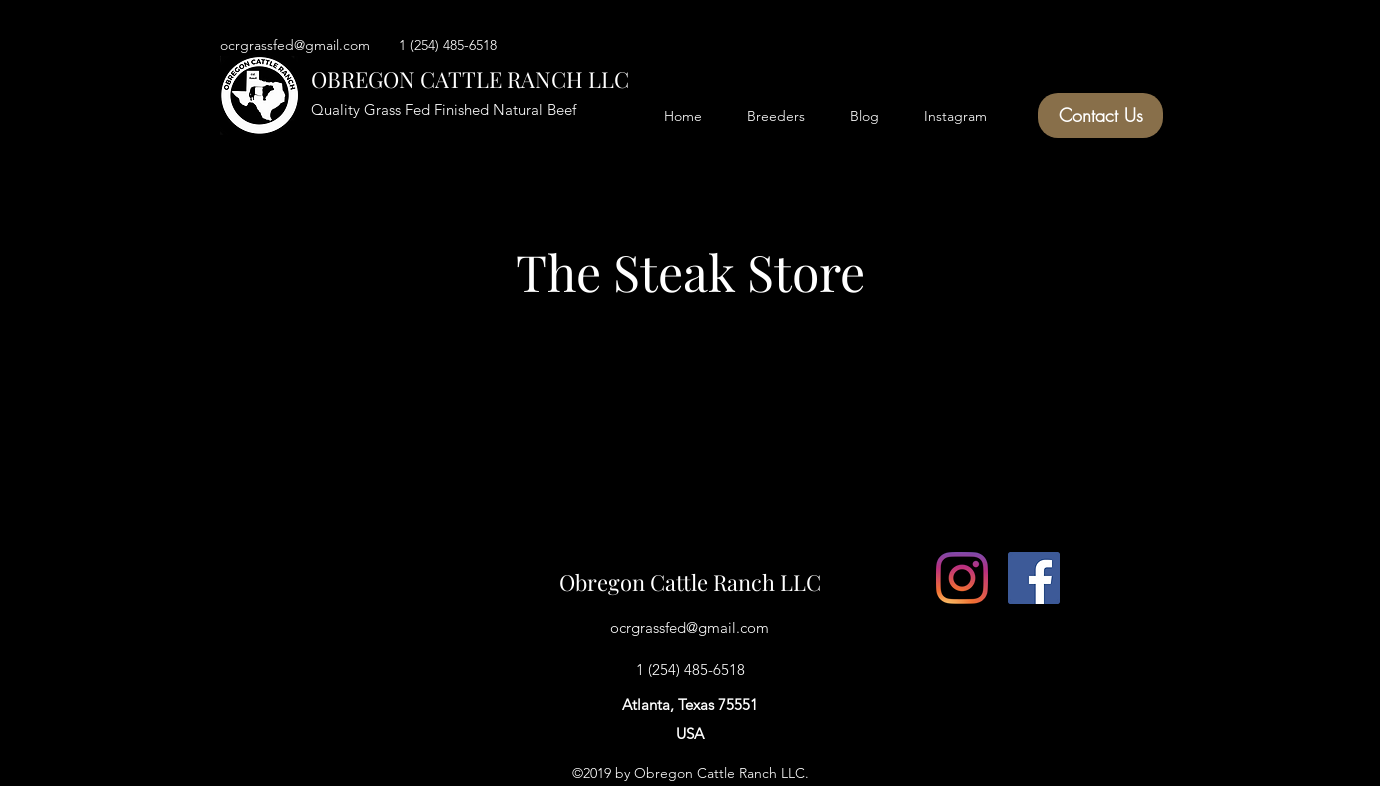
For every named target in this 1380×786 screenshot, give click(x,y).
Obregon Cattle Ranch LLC (690, 582)
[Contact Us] (1100, 115)
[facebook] (1034, 578)
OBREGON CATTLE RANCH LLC (470, 79)
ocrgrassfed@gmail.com (689, 627)
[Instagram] (962, 578)
